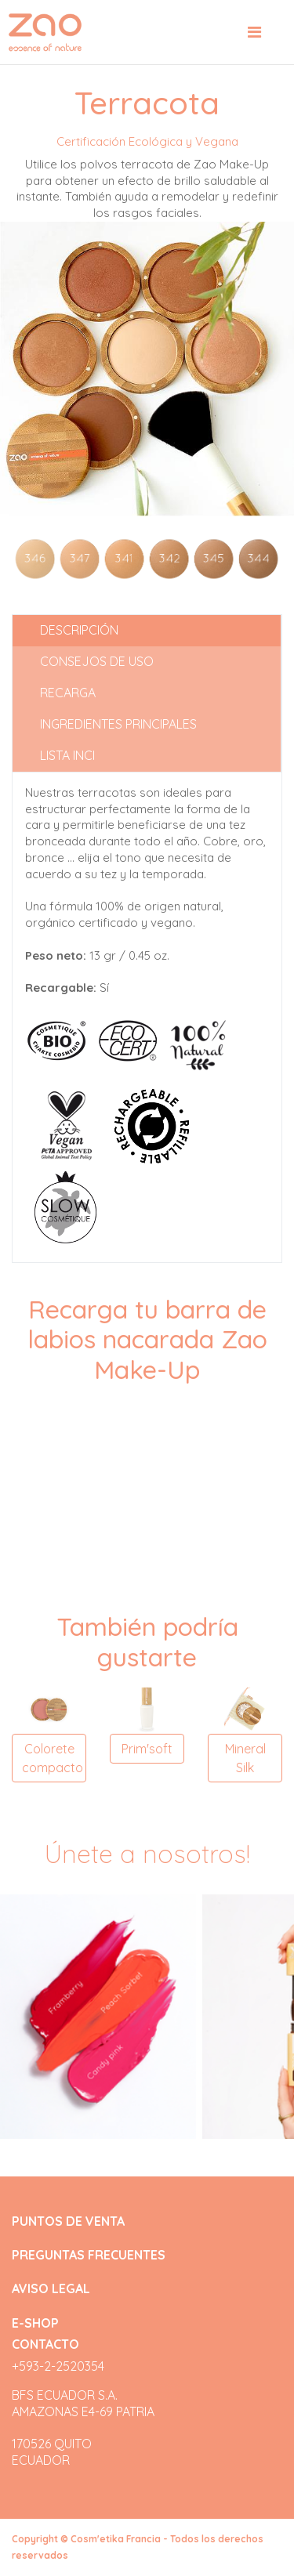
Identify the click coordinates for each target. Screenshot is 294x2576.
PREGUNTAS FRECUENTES (88, 2255)
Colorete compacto (52, 1758)
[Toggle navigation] (254, 32)
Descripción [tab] (79, 630)
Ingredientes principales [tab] (118, 724)
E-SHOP (35, 2323)
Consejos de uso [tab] (97, 661)
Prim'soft (147, 1749)
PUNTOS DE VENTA (68, 2221)
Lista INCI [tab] (67, 755)
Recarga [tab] (68, 692)
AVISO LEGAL (51, 2288)
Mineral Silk (245, 1758)
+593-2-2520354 (58, 2366)
